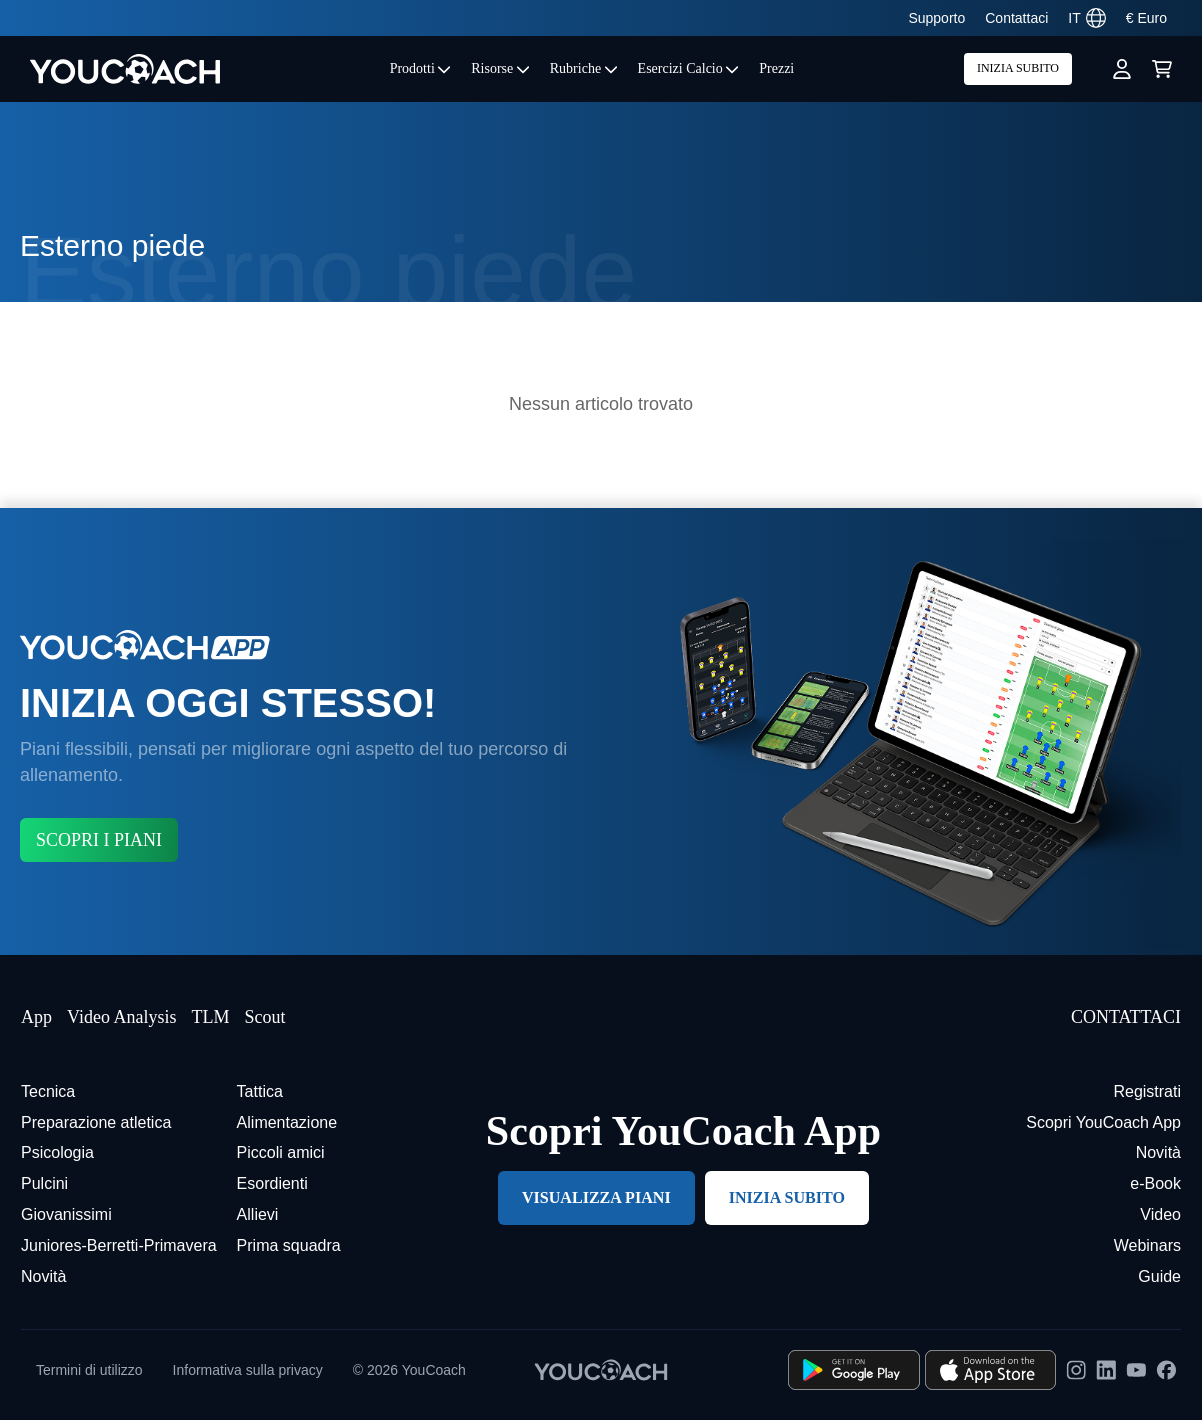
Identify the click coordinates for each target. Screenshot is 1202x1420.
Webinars (1147, 1245)
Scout (264, 1017)
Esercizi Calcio (689, 68)
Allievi (258, 1214)
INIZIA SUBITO (1018, 68)
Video (1160, 1214)
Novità (43, 1276)
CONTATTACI (1126, 1017)
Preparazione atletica (96, 1122)
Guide (1159, 1276)
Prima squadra (289, 1245)
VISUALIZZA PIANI (596, 1197)
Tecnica (48, 1091)
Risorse (500, 68)
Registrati (1147, 1091)
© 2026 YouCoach (409, 1370)
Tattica (260, 1091)
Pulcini (44, 1183)
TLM (210, 1017)
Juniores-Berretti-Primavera (119, 1245)
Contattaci (1016, 18)
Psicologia (57, 1152)
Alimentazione (287, 1122)
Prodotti (421, 68)
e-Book (1155, 1183)
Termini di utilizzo (89, 1370)
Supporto (936, 18)
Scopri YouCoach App (1103, 1122)
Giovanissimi (66, 1214)
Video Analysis (121, 1017)
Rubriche (584, 68)
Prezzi (776, 68)
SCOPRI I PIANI (99, 840)
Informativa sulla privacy (248, 1370)
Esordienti (272, 1183)
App (36, 1017)
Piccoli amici (281, 1152)
